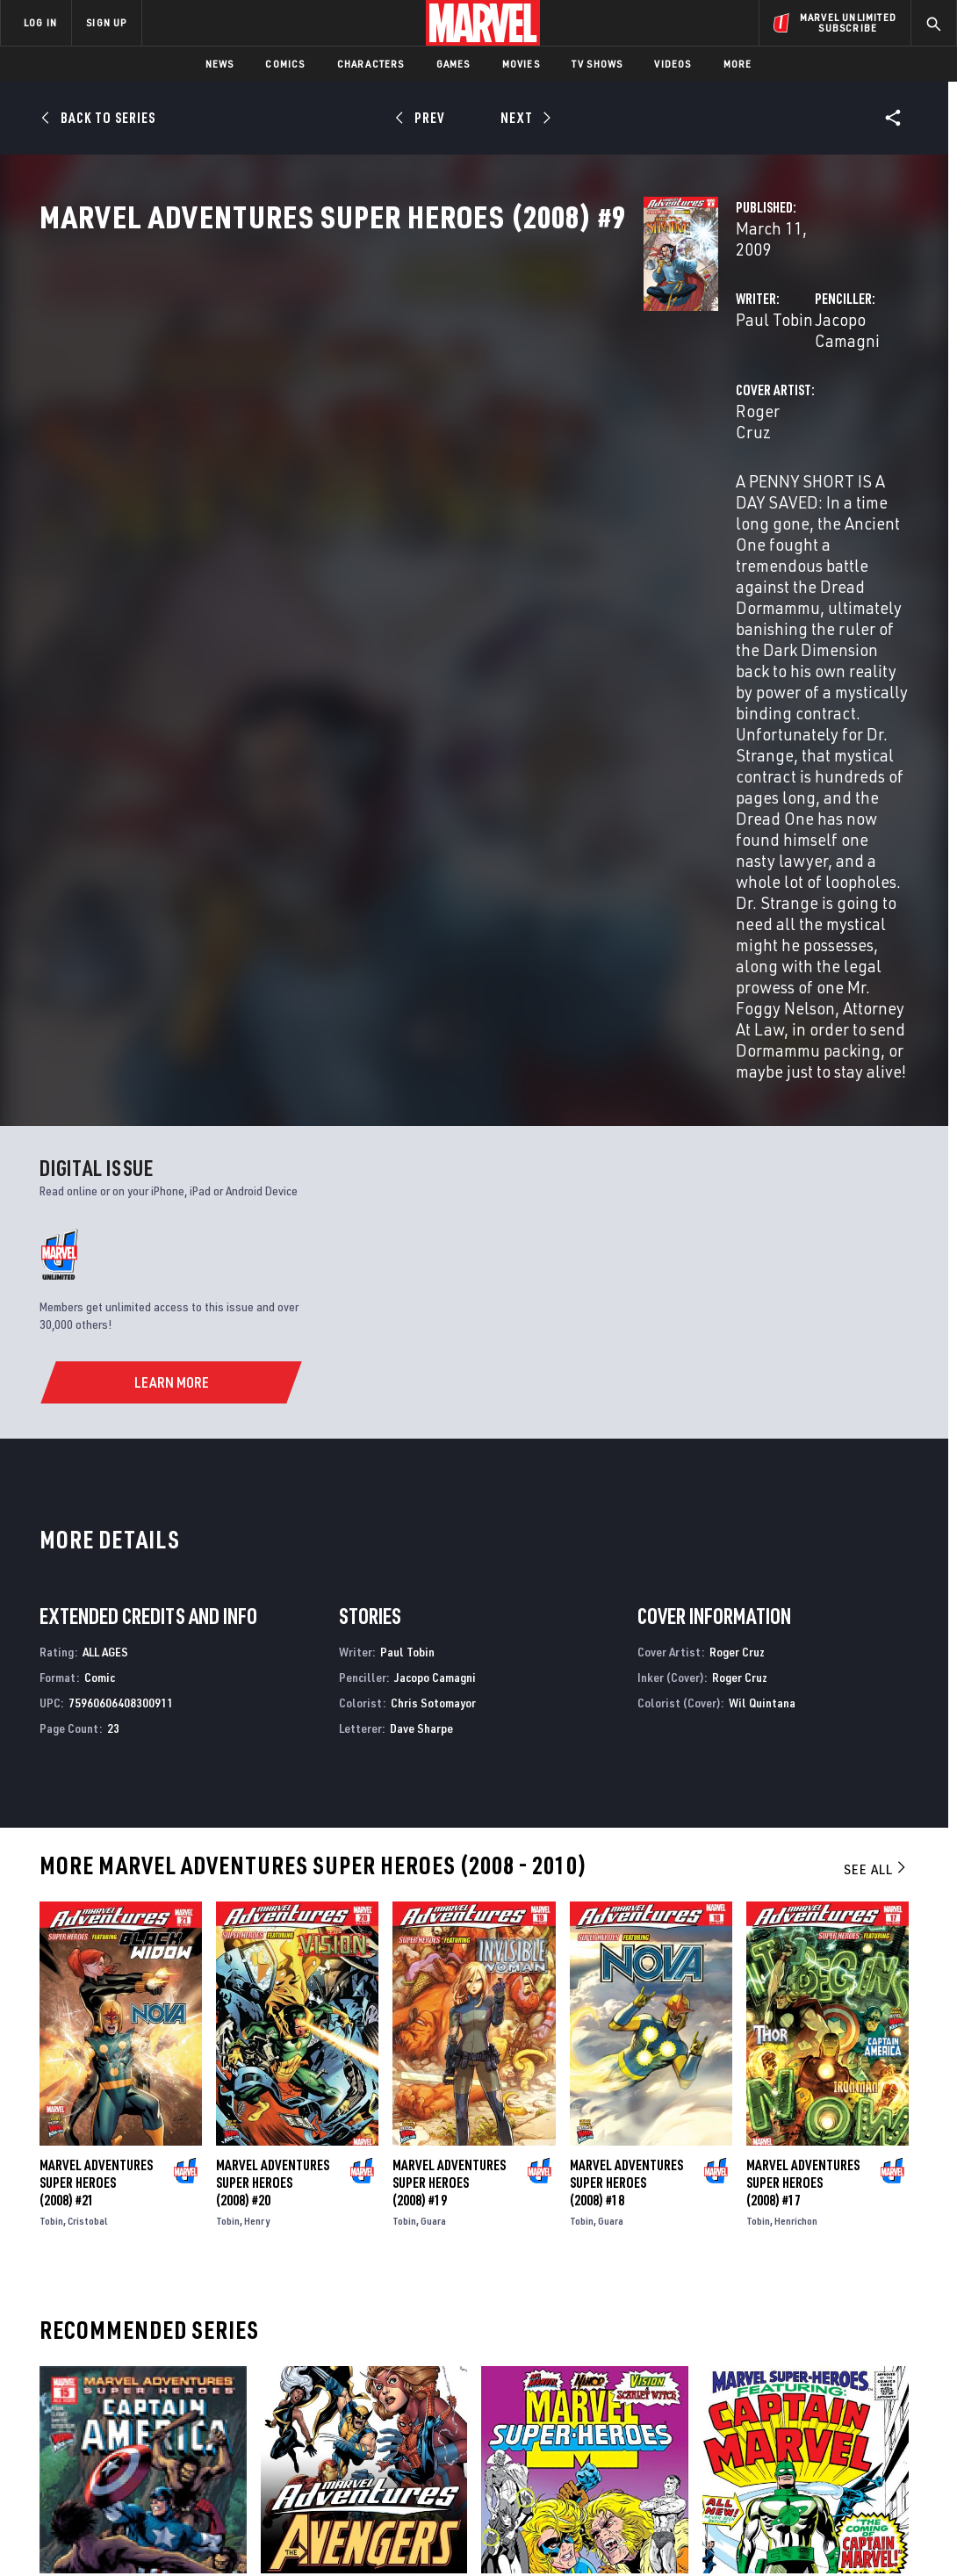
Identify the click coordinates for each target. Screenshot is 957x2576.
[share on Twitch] (892, 2411)
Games (453, 63)
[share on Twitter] (798, 2373)
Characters (371, 63)
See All (876, 1441)
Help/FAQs (172, 2355)
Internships (179, 2406)
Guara (433, 1792)
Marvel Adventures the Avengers (357, 2164)
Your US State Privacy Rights (262, 2534)
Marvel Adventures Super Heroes (136, 2164)
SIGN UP (106, 22)
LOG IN (40, 22)
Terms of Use (65, 2534)
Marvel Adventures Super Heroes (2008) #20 (272, 1754)
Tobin (51, 1792)
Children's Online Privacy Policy (535, 2534)
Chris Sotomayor (433, 1273)
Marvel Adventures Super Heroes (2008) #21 (96, 1754)
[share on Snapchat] (798, 2411)
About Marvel (184, 2329)
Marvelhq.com (349, 2380)
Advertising (342, 2329)
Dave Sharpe (421, 1299)
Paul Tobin (351, 375)
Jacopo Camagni (663, 375)
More (737, 63)
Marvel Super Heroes (541, 2164)
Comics (285, 63)
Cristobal (88, 1792)
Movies (521, 63)
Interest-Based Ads (781, 2534)
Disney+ (329, 2355)
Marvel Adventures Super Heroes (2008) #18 (626, 1754)
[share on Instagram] (845, 2373)
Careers (167, 2380)
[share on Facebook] (751, 2374)
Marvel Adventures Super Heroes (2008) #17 (803, 1754)
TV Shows (597, 63)
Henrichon (795, 1792)
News (219, 63)
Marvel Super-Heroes (764, 2164)
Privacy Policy (145, 2534)
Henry (257, 1792)
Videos (672, 63)
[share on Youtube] (750, 2411)
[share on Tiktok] (750, 2448)
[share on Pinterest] (845, 2411)
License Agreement (671, 2534)
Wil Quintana (762, 1273)
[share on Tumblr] (892, 2373)
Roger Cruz (354, 446)
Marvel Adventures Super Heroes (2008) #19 (449, 1754)
